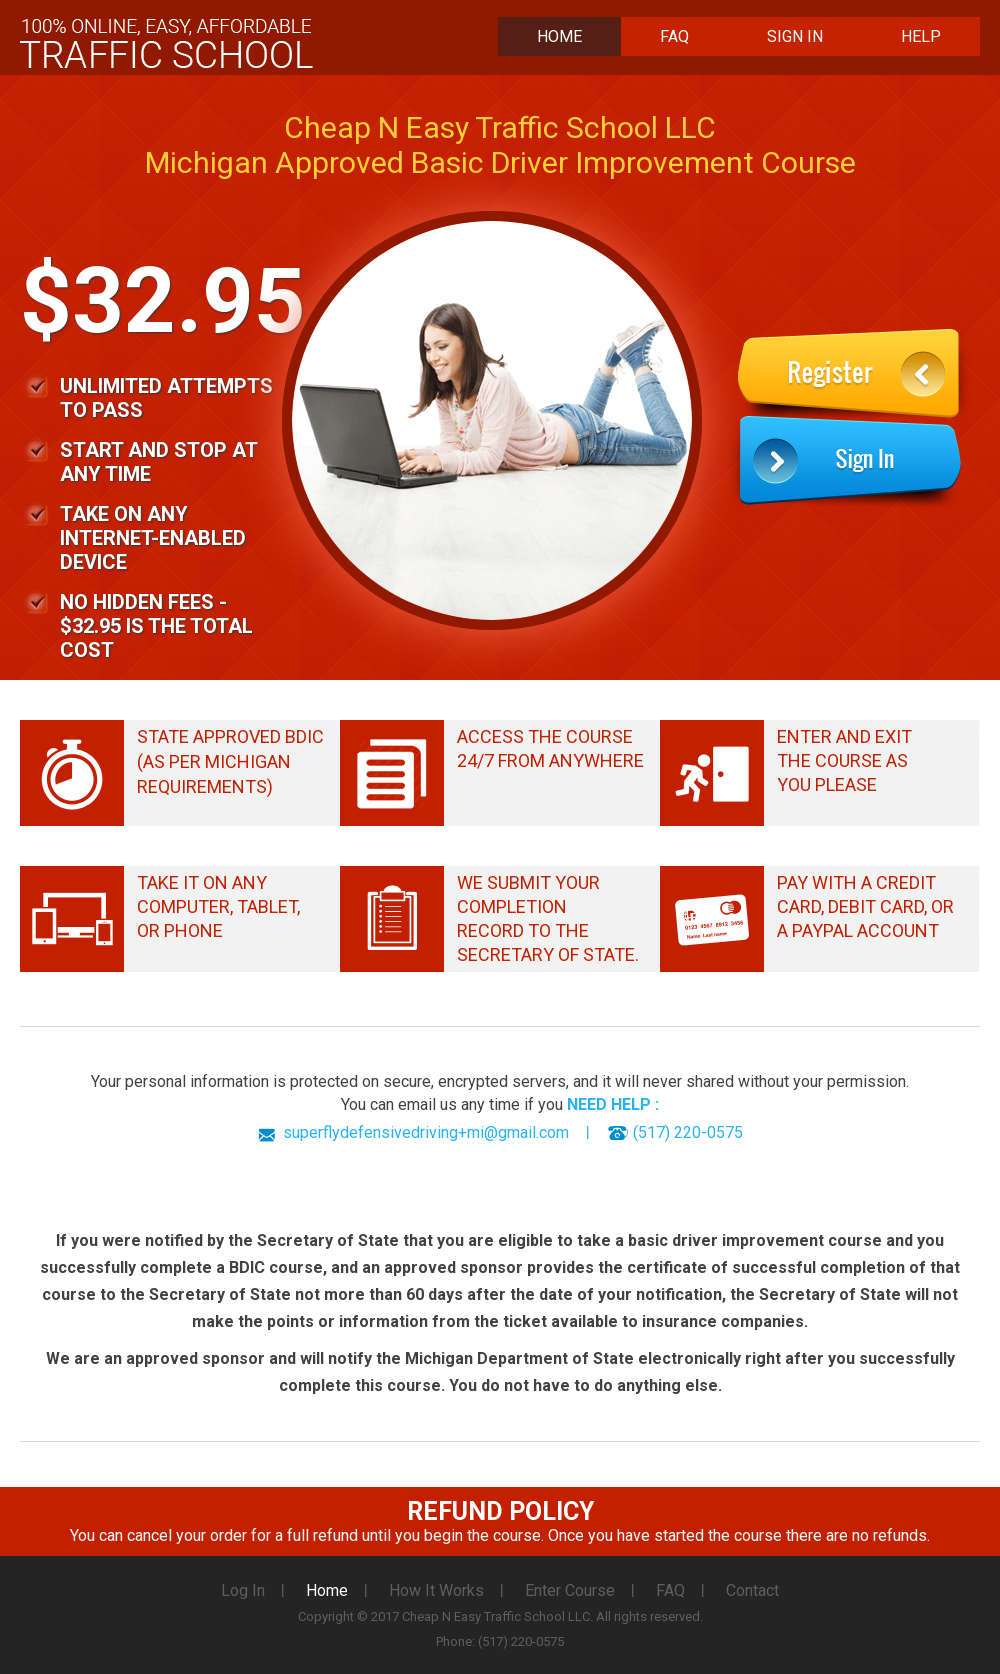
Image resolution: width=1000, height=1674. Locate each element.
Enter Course (570, 1590)
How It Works (436, 1590)
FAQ (674, 36)
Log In (243, 1590)
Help (921, 36)
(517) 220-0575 (688, 1132)
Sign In (795, 36)
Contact (752, 1590)
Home (559, 36)
